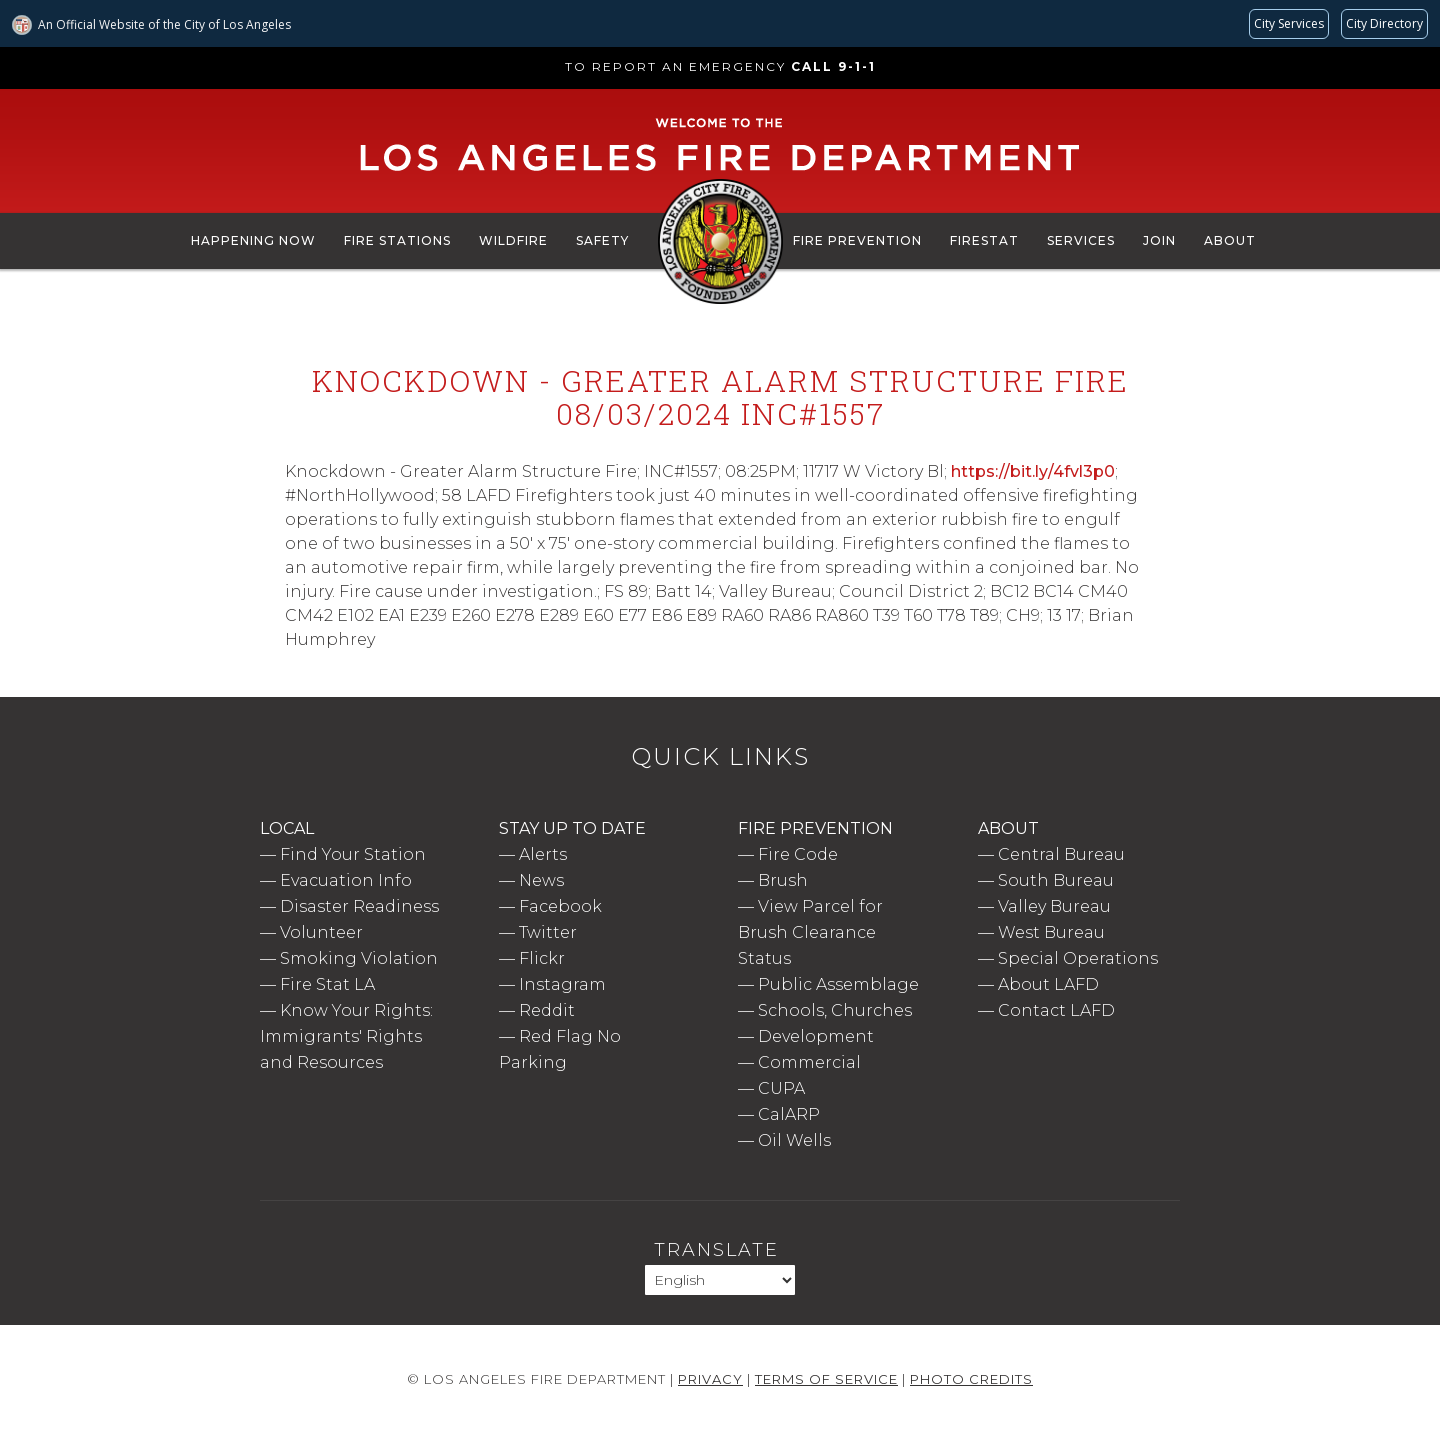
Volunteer (321, 932)
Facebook (560, 906)
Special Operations (1078, 958)
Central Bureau (1061, 854)
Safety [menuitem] (602, 240)
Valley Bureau (1054, 906)
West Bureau (1051, 932)
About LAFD (1048, 984)
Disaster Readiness (359, 906)
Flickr (542, 958)
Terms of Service (826, 1379)
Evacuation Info (346, 880)
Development (816, 1036)
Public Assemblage (838, 984)
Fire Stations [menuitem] (397, 240)
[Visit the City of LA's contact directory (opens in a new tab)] (1384, 24)
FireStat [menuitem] (984, 240)
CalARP (789, 1114)
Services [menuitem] (1081, 240)
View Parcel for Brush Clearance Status (810, 932)
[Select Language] (720, 1280)
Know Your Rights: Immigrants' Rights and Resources (346, 1036)
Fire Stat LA (327, 984)
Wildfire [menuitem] (513, 240)
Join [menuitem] (1159, 240)
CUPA (781, 1088)
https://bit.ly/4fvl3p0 (1033, 471)
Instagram (562, 984)
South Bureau (1056, 880)
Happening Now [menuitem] (253, 240)
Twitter (548, 932)
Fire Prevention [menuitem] (857, 240)
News (541, 880)
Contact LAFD (1056, 1010)
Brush (783, 880)
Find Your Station (353, 854)
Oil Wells (794, 1140)
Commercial (809, 1062)
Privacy (710, 1379)
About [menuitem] (1230, 240)
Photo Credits (971, 1379)
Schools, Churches (835, 1010)
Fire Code (798, 854)
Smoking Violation (359, 958)
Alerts (543, 854)
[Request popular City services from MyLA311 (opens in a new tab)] (1289, 24)
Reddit (547, 1010)
